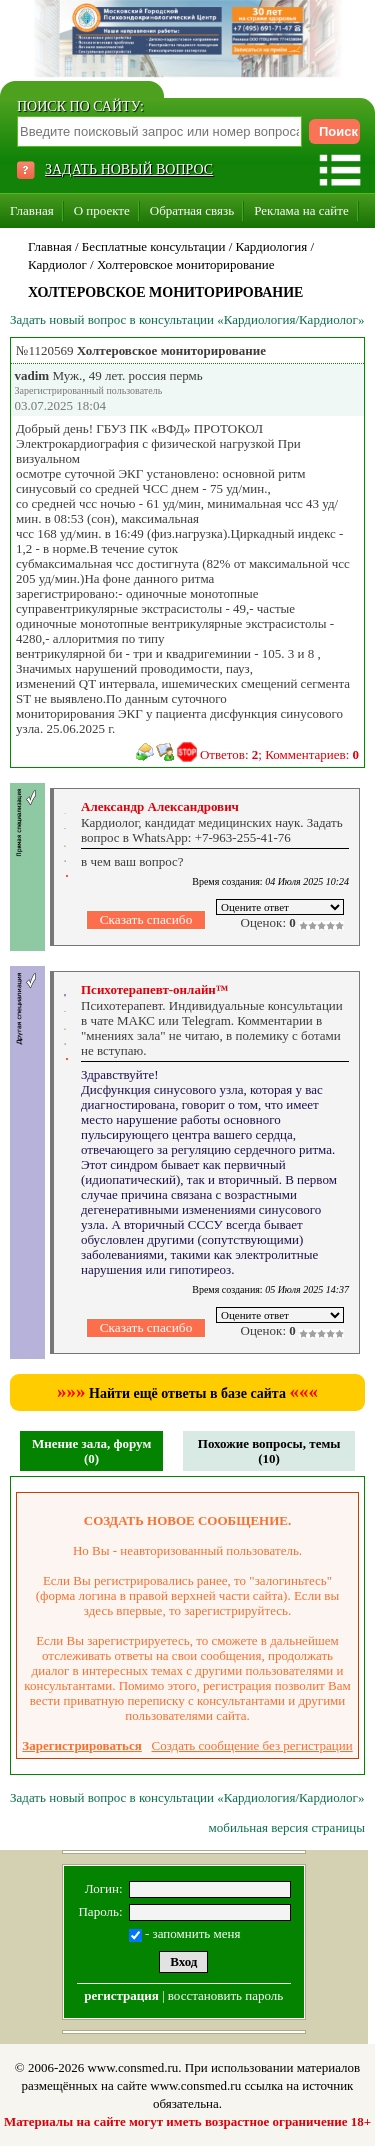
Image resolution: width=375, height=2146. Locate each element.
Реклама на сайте (301, 210)
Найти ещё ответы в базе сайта (187, 1393)
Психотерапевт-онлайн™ (155, 989)
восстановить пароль (225, 1995)
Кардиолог (57, 264)
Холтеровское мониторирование (186, 264)
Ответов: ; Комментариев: (279, 754)
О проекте (102, 210)
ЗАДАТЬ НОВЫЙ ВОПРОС (129, 169)
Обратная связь (192, 210)
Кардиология (272, 246)
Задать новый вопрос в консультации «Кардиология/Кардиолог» (187, 319)
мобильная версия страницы (287, 1827)
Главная (32, 210)
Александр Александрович (160, 806)
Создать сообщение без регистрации (252, 1745)
